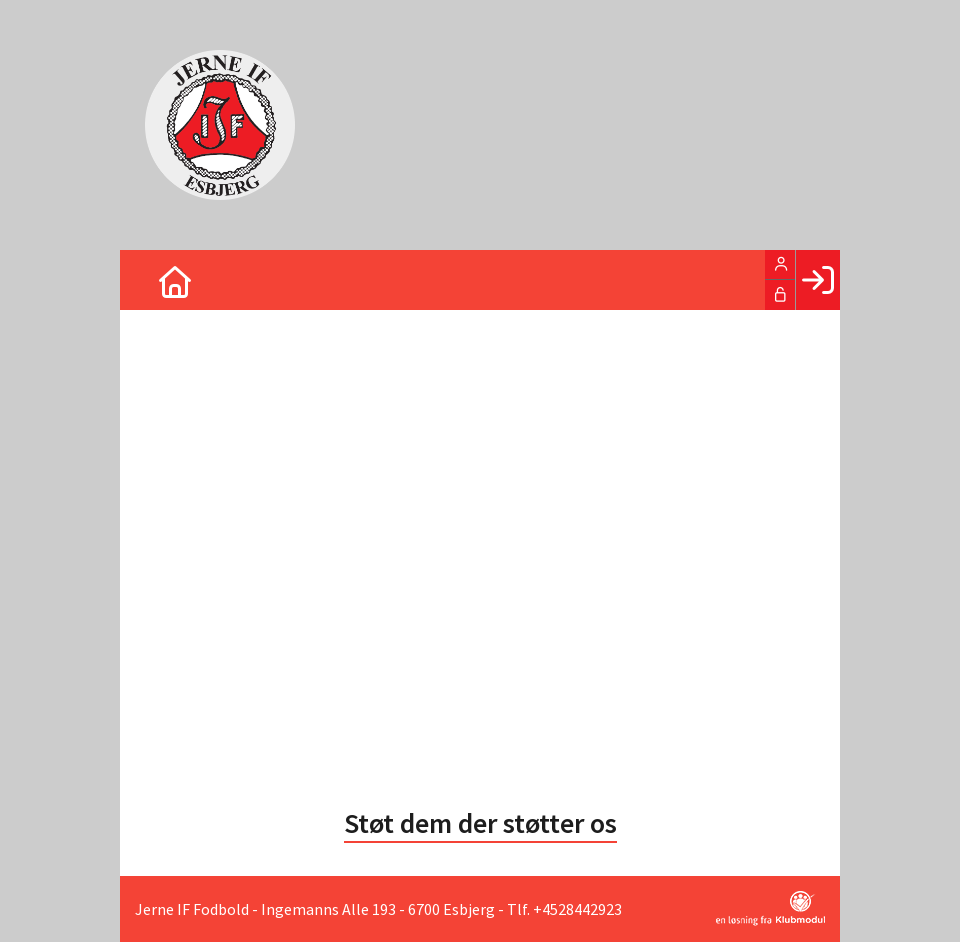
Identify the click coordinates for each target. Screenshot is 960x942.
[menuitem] (150, 280)
